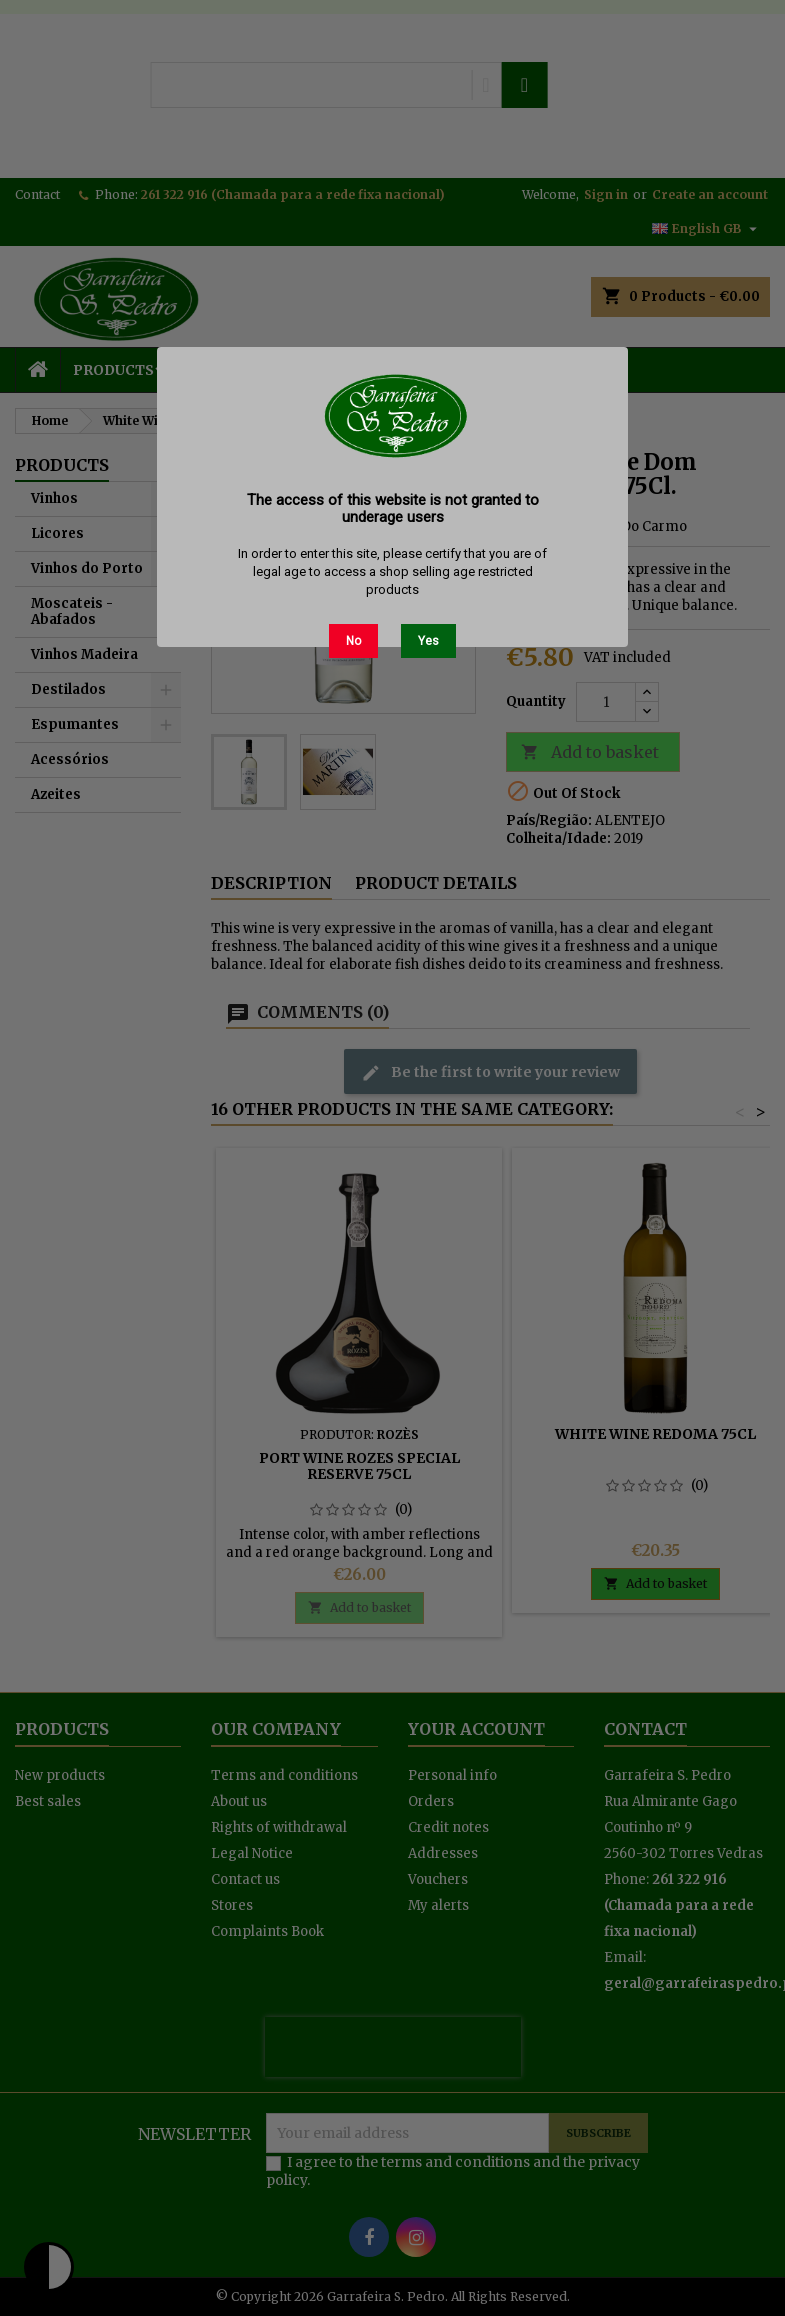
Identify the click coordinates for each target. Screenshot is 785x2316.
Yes (428, 641)
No (353, 641)
